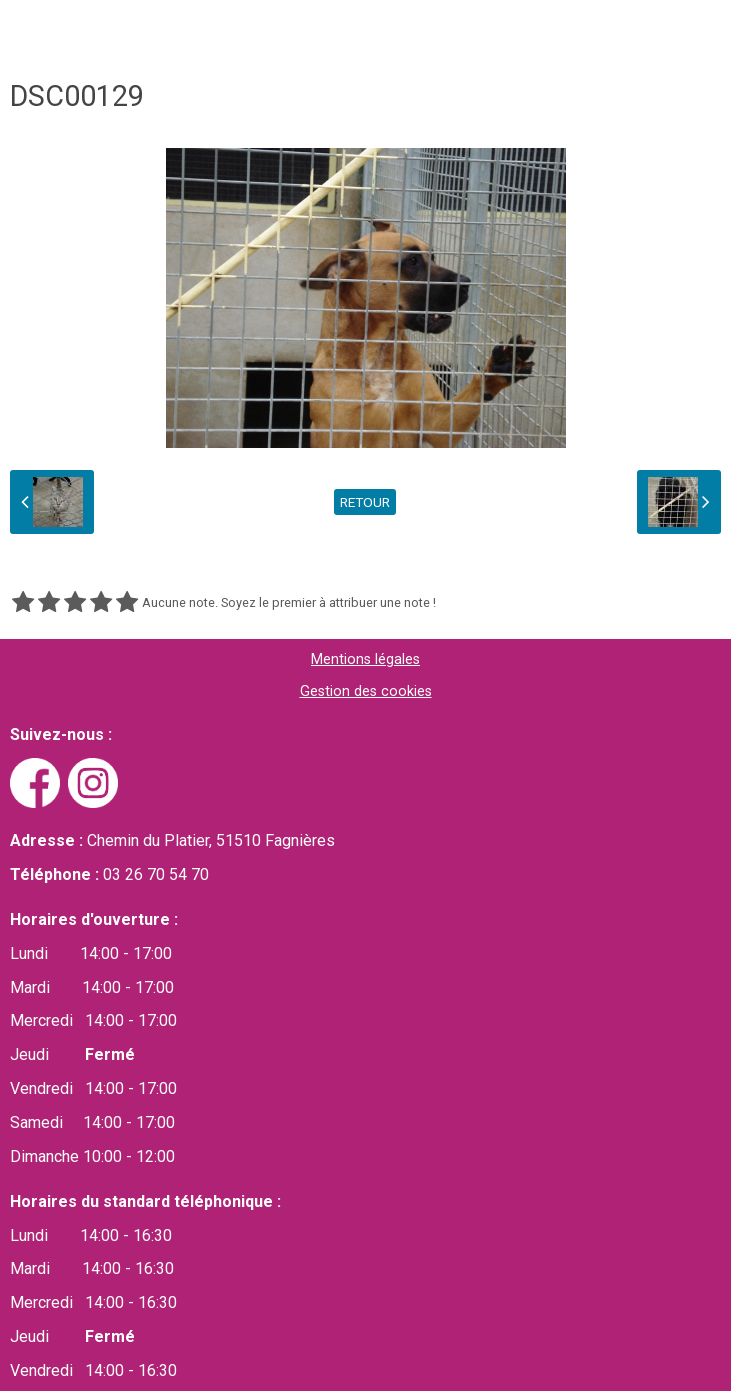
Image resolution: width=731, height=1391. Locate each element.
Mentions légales (365, 659)
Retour (365, 502)
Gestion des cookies (366, 691)
